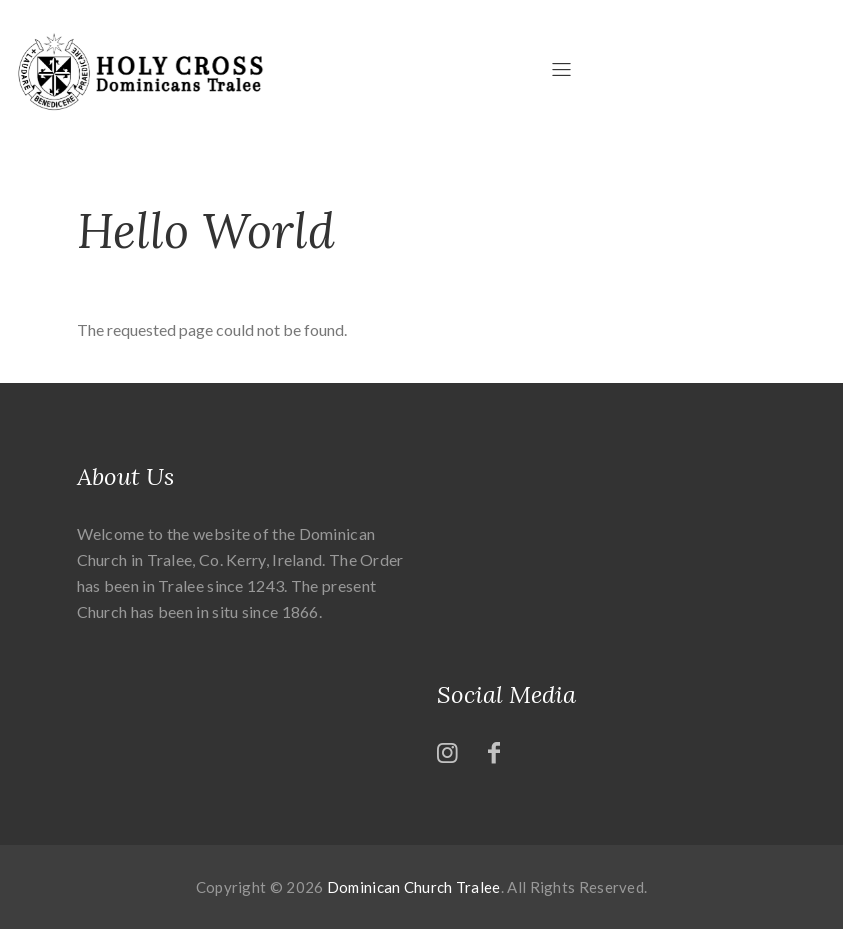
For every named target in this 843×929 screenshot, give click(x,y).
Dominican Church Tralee (414, 887)
